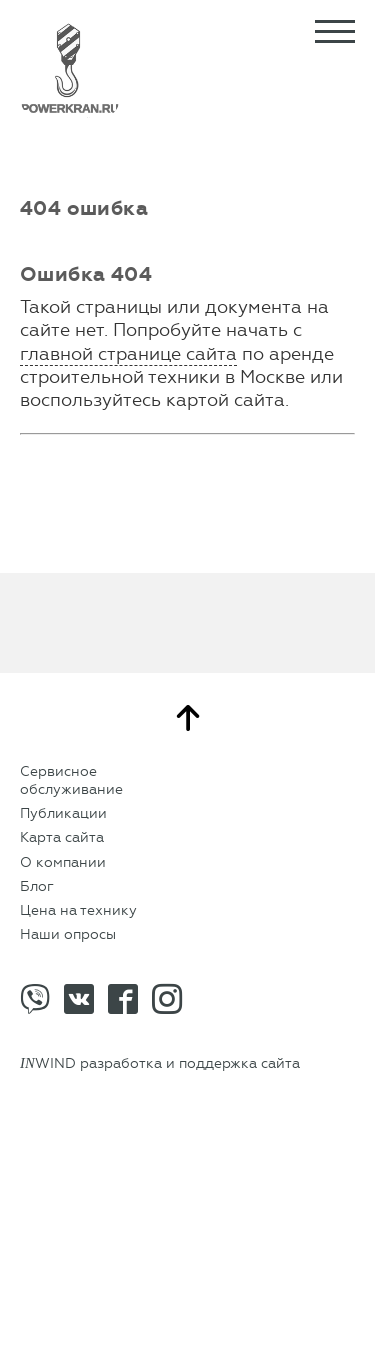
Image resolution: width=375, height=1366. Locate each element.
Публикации (63, 813)
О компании (63, 862)
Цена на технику (78, 910)
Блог (37, 886)
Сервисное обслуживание (71, 780)
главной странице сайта (128, 354)
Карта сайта (62, 837)
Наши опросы (68, 934)
